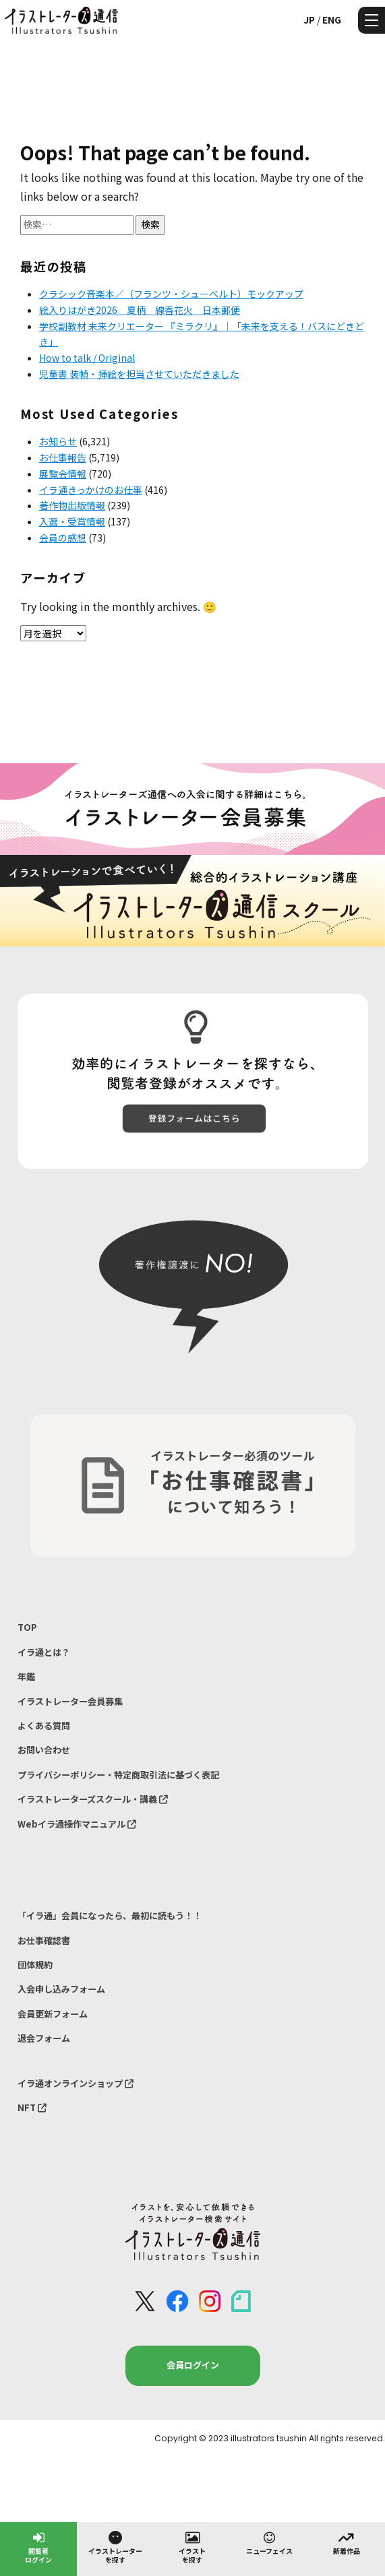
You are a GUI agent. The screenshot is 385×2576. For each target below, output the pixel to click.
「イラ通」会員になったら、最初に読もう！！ (110, 1915)
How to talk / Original (87, 357)
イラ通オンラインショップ (76, 2083)
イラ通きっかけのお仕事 (90, 489)
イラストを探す (192, 2547)
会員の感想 (62, 537)
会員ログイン (193, 2364)
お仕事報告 (62, 457)
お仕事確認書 (44, 1940)
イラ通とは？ (44, 1652)
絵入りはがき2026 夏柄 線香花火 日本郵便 (139, 310)
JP (309, 19)
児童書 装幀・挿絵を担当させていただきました (139, 374)
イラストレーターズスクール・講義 (93, 1799)
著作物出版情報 (72, 505)
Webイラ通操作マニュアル (77, 1823)
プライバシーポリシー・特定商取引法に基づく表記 (118, 1774)
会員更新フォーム (53, 2013)
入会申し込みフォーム (61, 1989)
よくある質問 (44, 1725)
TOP (27, 1627)
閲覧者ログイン (38, 2547)
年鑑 (26, 1676)
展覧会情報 (62, 473)
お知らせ (58, 441)
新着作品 (346, 2542)
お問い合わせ (44, 1749)
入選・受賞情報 (72, 521)
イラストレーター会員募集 (70, 1701)
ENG (331, 19)
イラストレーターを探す (115, 2547)
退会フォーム (44, 2038)
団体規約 (35, 1964)
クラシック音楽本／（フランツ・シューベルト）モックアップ (171, 293)
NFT (32, 2107)
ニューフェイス (269, 2542)
